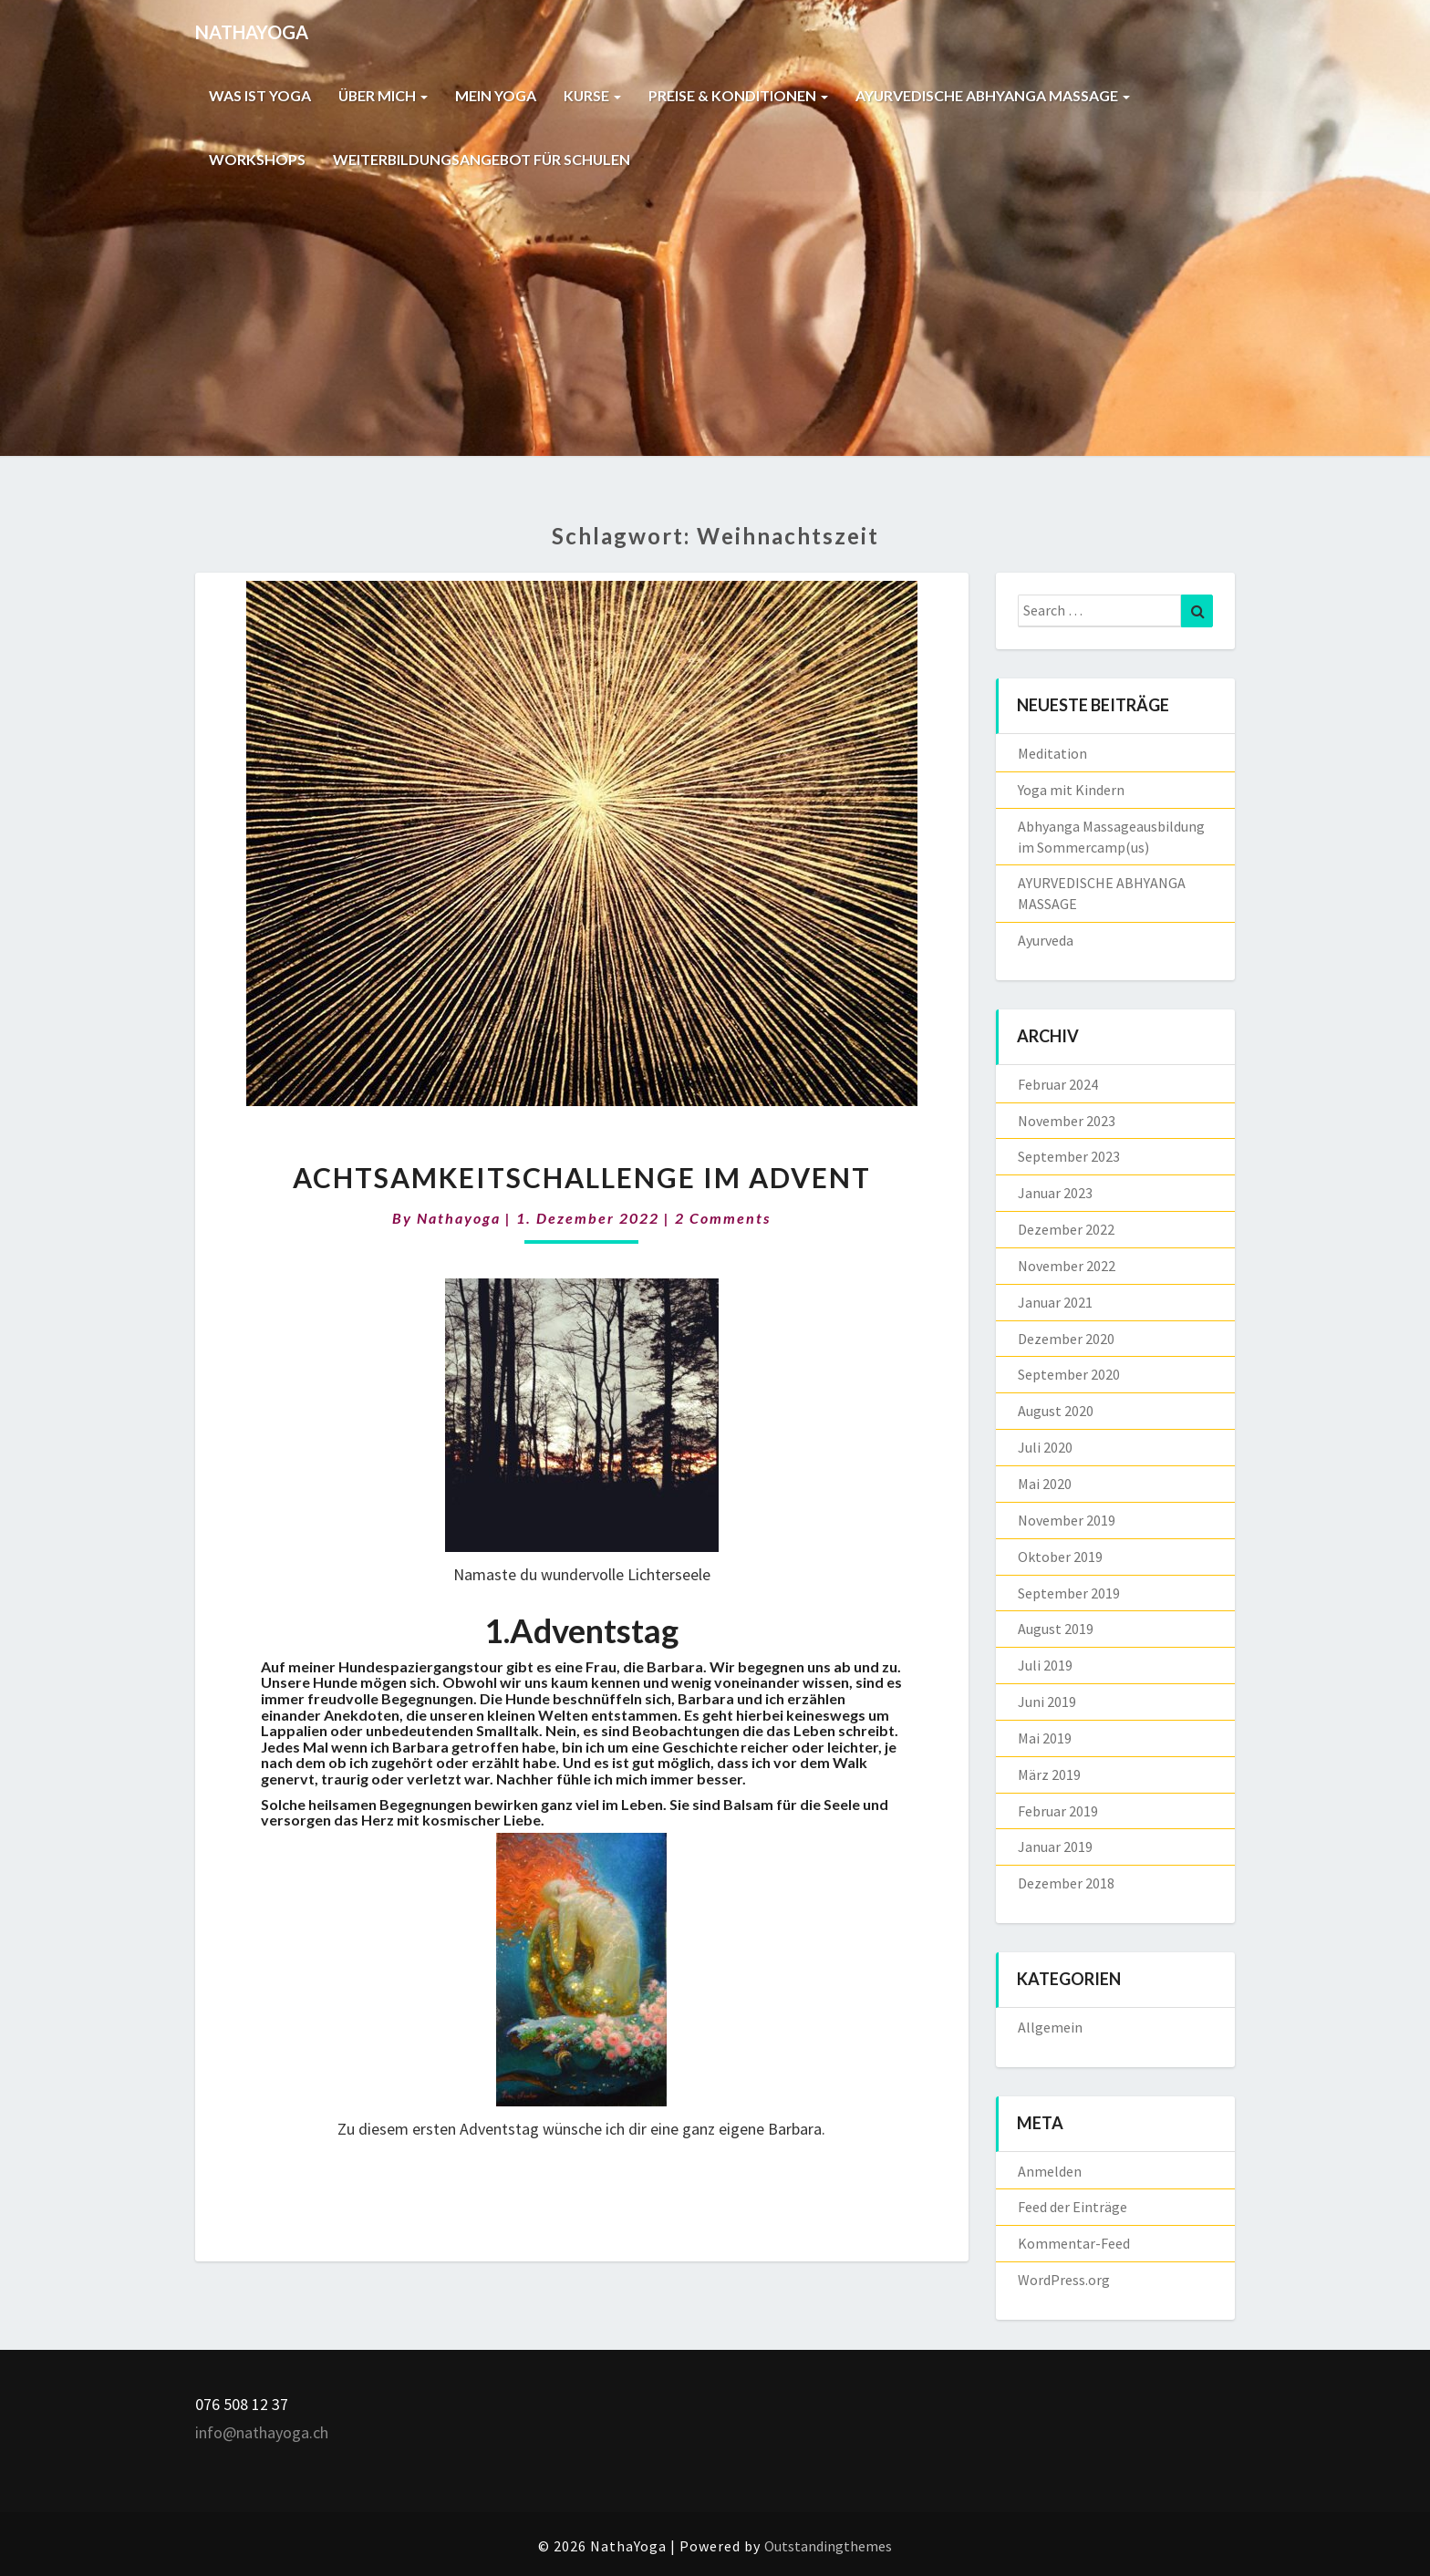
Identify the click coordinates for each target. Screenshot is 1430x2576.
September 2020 (1069, 1374)
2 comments (723, 1217)
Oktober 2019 (1060, 1556)
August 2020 (1055, 1411)
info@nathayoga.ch (261, 2432)
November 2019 (1066, 1520)
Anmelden (1050, 2171)
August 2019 (1055, 1628)
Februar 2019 (1058, 1811)
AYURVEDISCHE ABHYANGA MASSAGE (996, 95)
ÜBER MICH (384, 95)
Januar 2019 (1055, 1846)
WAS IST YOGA (260, 95)
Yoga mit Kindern (1071, 790)
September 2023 (1069, 1156)
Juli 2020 (1045, 1447)
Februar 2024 (1058, 1084)
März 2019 (1049, 1774)
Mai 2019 (1045, 1738)
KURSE (594, 95)
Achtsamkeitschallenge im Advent (582, 1177)
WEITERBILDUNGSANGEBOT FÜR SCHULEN (484, 159)
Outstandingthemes (828, 2546)
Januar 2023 (1055, 1193)
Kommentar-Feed (1074, 2243)
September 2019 (1069, 1593)
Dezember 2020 (1066, 1338)
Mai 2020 (1045, 1483)
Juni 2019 (1047, 1701)
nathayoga (459, 1217)
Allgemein (1050, 2027)
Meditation (1052, 753)
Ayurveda (1045, 940)
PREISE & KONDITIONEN (741, 95)
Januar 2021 (1055, 1302)
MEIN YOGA (497, 95)
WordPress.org (1064, 2280)
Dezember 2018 (1066, 1883)
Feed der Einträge (1072, 2207)
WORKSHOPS (257, 159)
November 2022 (1066, 1266)
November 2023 (1066, 1121)
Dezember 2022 (1066, 1229)
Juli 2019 (1045, 1665)
